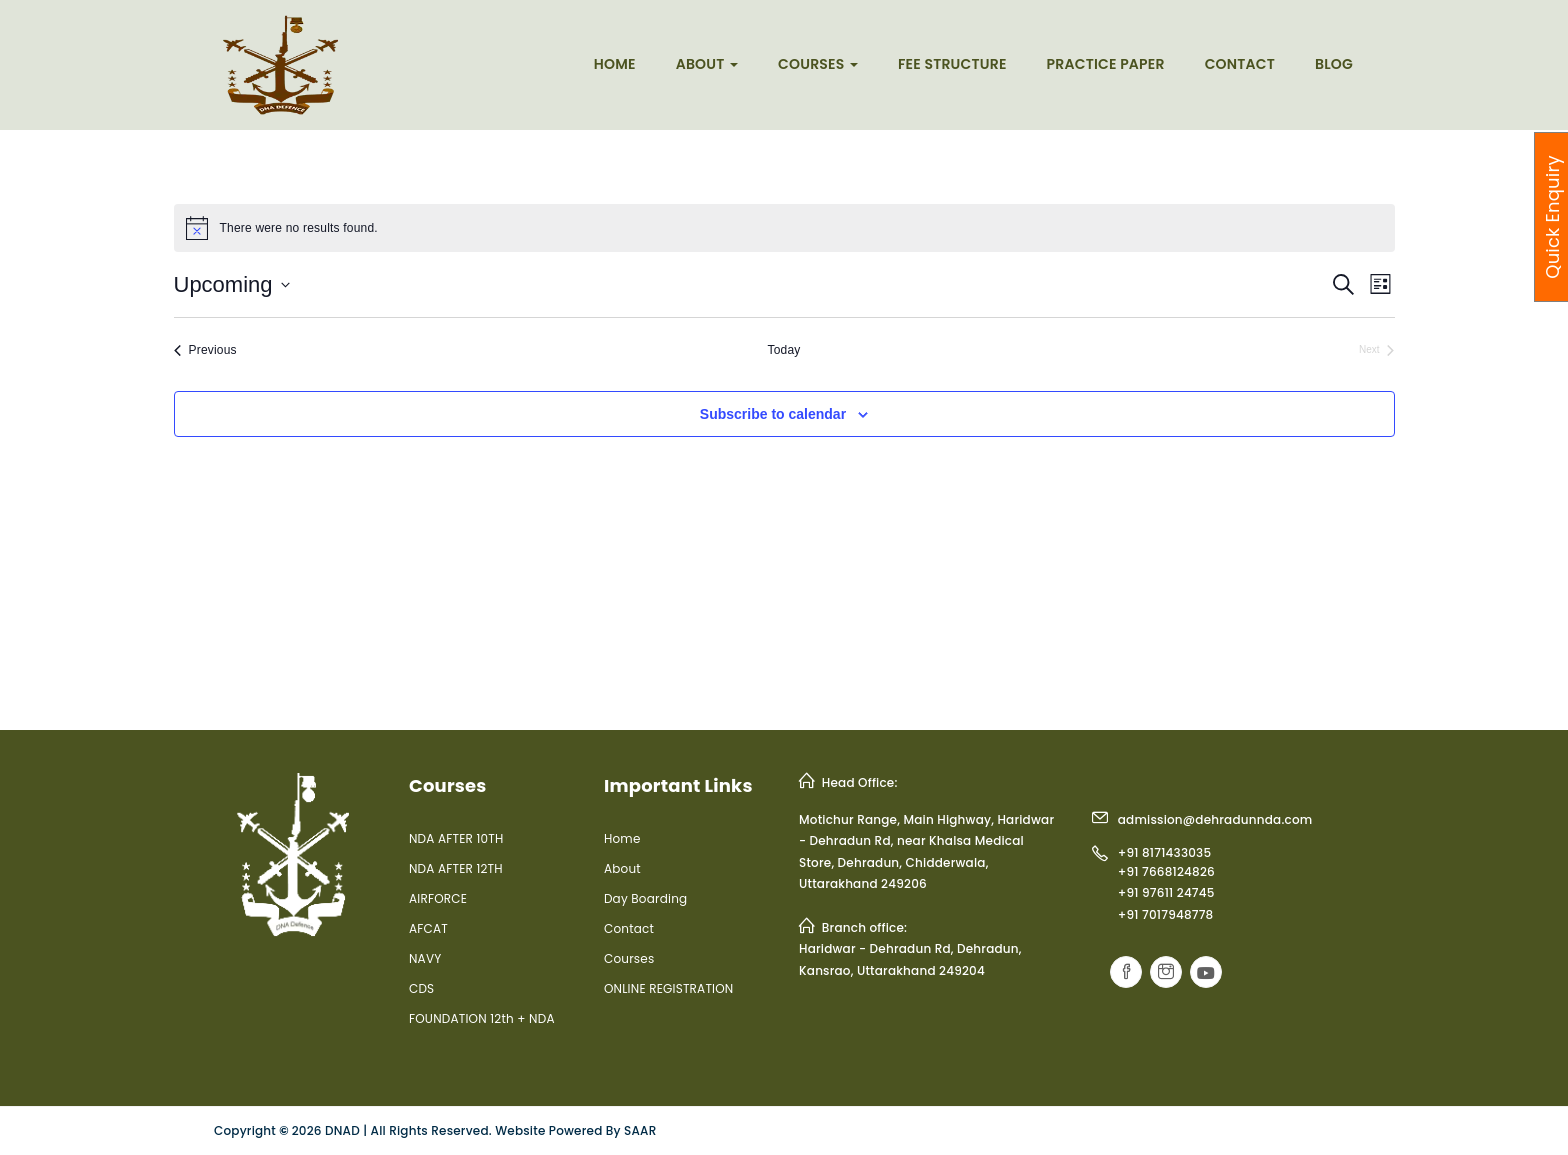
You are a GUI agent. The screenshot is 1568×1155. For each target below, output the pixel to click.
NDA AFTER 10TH (456, 838)
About (707, 64)
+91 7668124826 (1166, 871)
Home (615, 64)
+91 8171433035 (1165, 852)
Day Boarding (645, 898)
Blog (1334, 64)
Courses (818, 64)
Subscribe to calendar (773, 414)
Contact (1240, 64)
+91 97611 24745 (1166, 892)
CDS (421, 988)
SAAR (640, 1130)
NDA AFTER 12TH (456, 868)
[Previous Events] (205, 350)
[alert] (784, 228)
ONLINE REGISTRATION (669, 988)
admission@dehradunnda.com (1215, 819)
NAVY (425, 958)
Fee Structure (952, 64)
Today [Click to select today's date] (783, 350)
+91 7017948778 (1166, 914)
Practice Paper (1106, 64)
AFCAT (428, 928)
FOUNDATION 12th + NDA (482, 1018)
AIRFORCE (438, 898)
